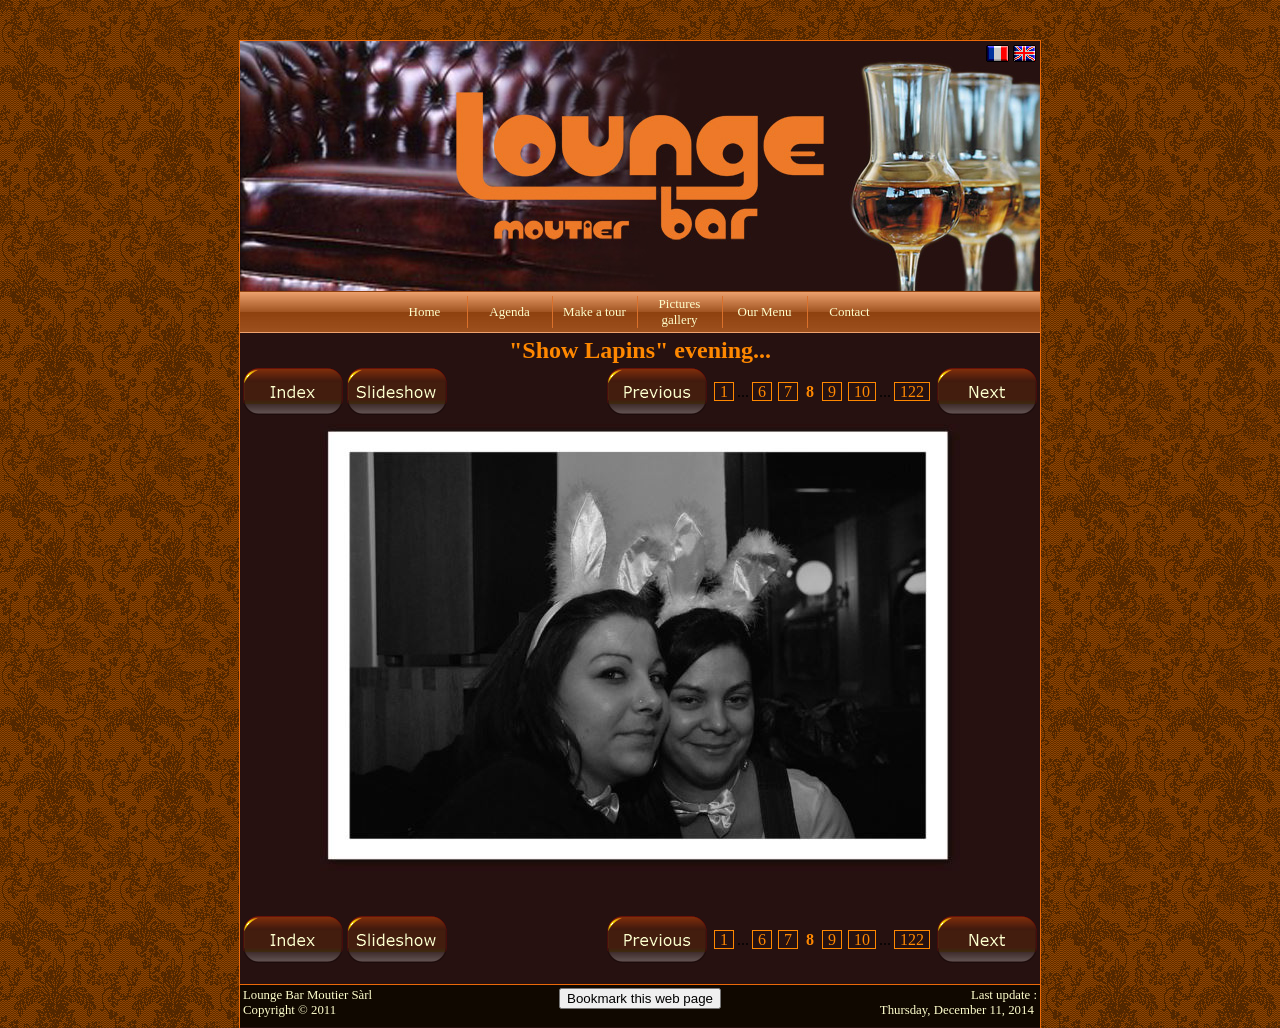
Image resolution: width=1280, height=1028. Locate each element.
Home (425, 311)
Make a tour (594, 311)
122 (912, 391)
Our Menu (765, 311)
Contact (849, 311)
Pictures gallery (680, 311)
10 (862, 391)
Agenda (509, 311)
